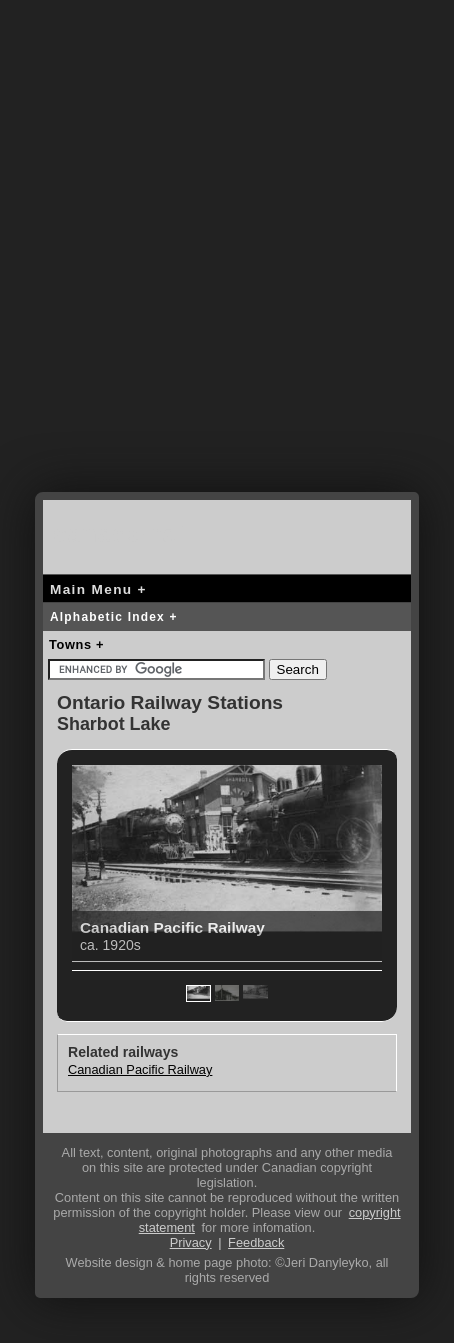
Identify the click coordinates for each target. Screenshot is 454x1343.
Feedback (256, 1242)
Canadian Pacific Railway (140, 1069)
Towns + (76, 644)
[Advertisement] (227, 262)
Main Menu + (98, 589)
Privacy (191, 1242)
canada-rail (123, 533)
